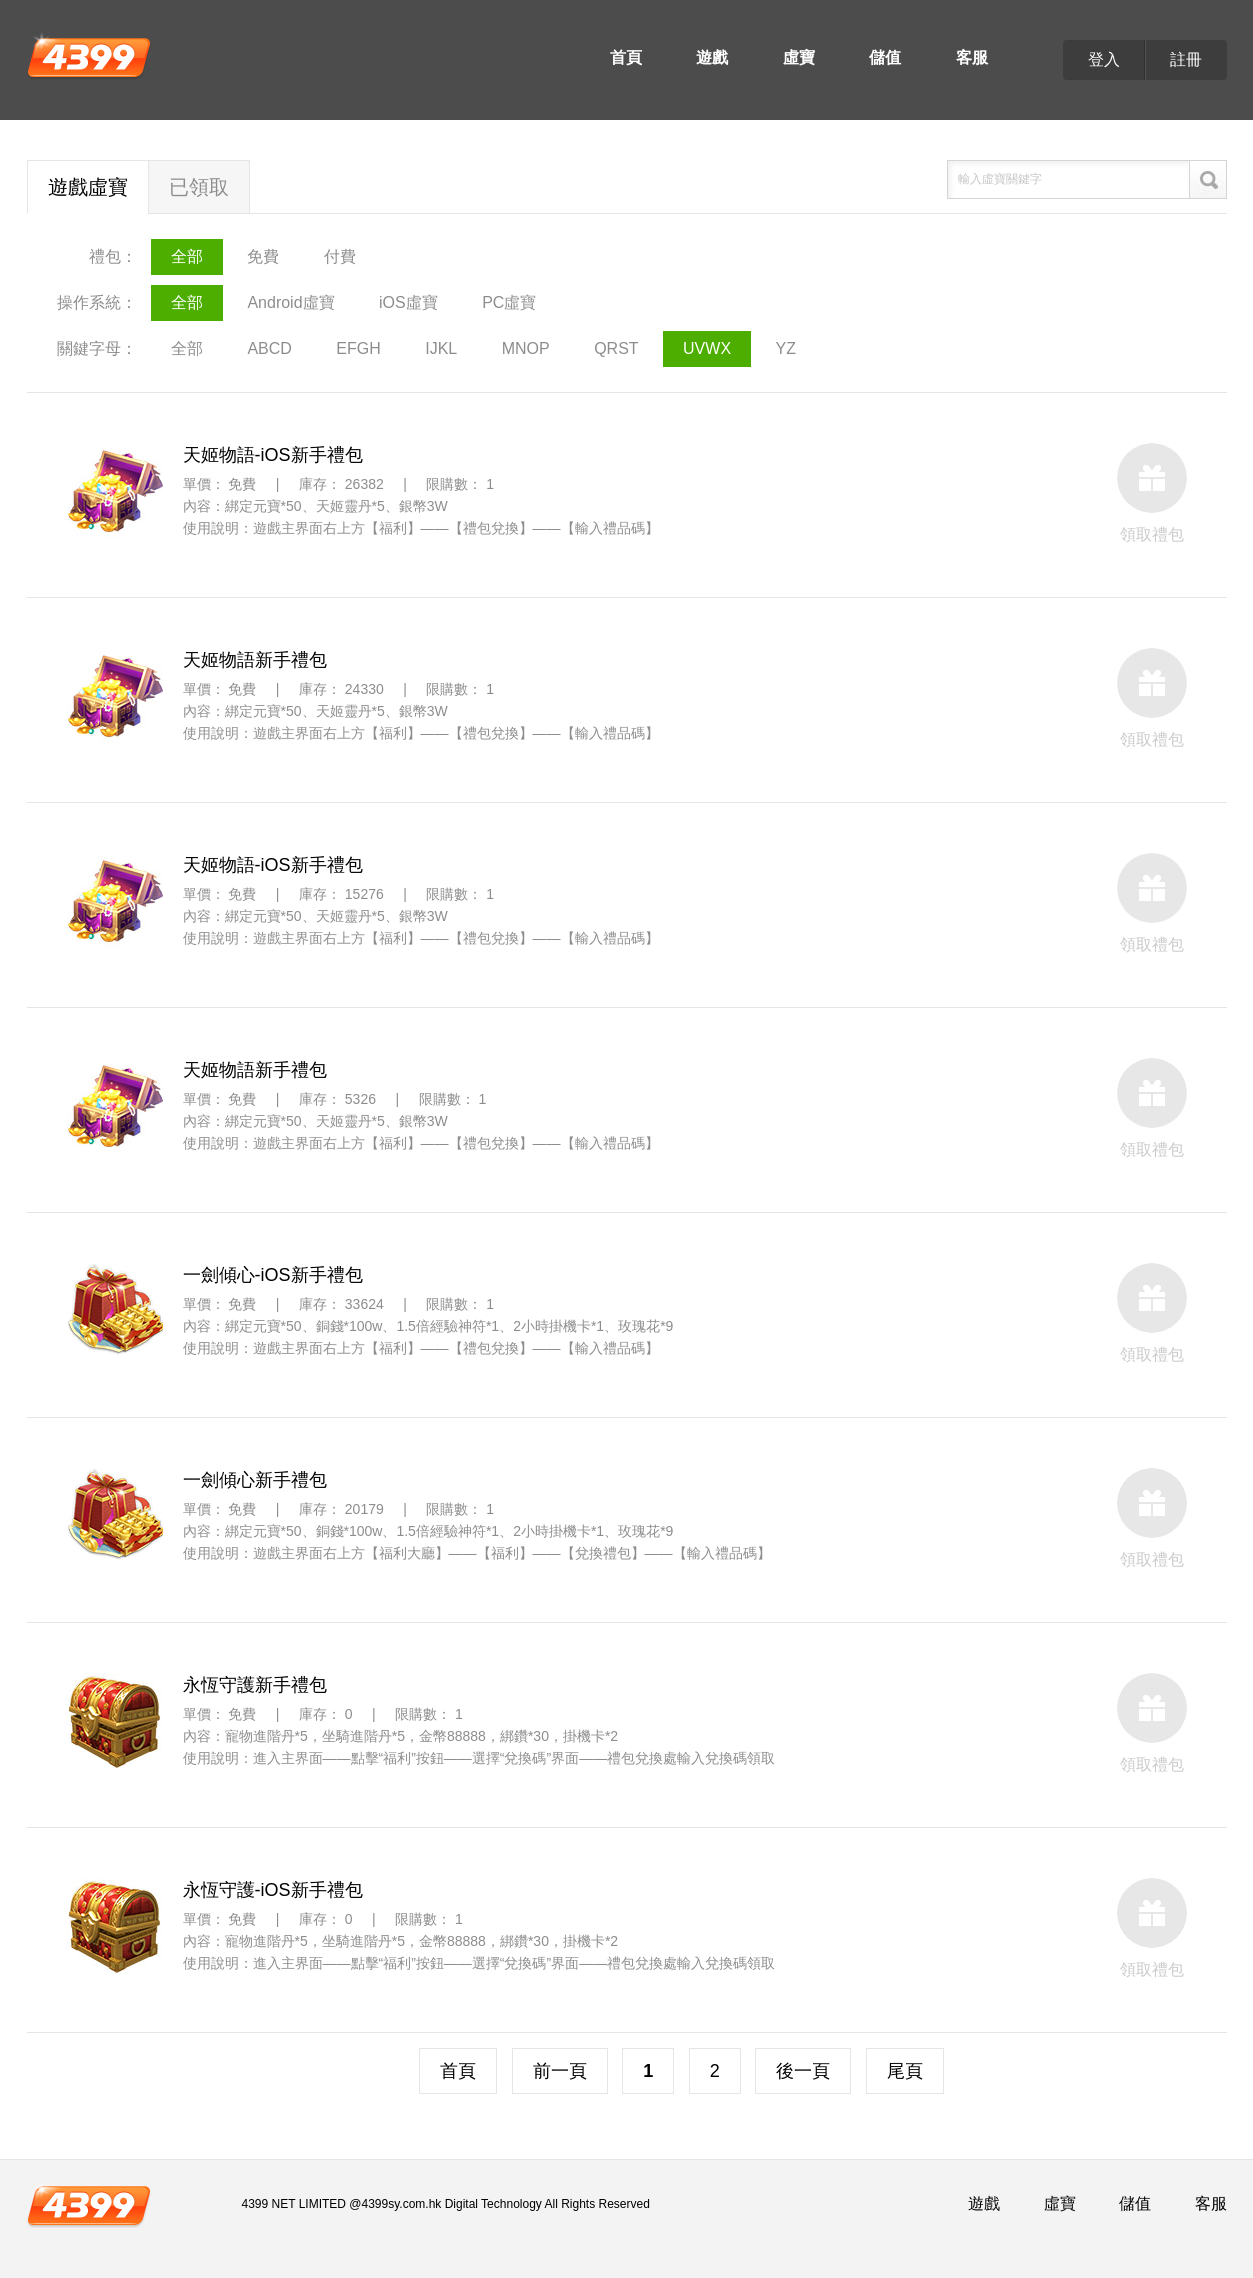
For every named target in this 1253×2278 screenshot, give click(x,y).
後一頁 (803, 2071)
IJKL (441, 348)
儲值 (885, 57)
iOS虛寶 (408, 302)
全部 (187, 256)
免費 (263, 256)
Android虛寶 (290, 302)
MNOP (526, 348)
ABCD (269, 348)
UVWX (707, 348)
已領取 (199, 187)
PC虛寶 (509, 302)
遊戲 (712, 57)
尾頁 (905, 2071)
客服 (972, 57)
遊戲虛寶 (88, 187)
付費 (340, 256)
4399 (89, 56)
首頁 (626, 57)
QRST (616, 348)
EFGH (358, 348)
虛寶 (799, 57)
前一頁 (560, 2071)
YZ (786, 348)
